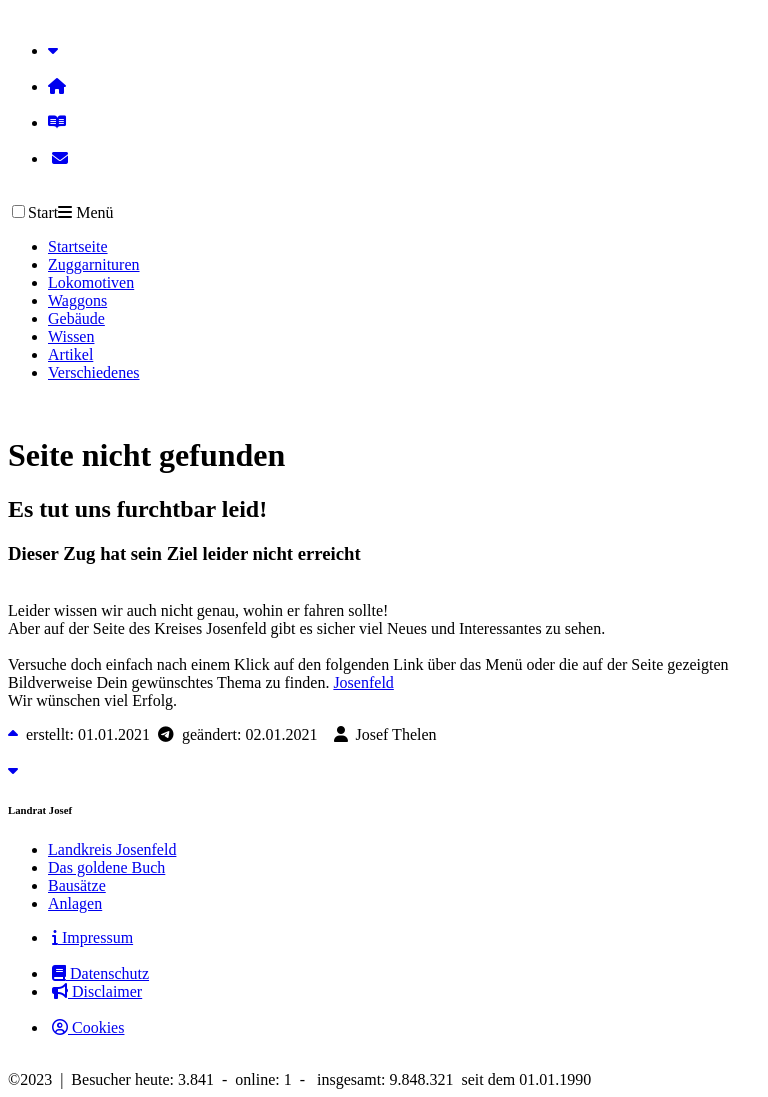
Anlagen (75, 903)
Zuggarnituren (94, 264)
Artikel (70, 354)
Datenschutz (100, 973)
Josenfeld (363, 682)
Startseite (78, 246)
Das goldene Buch (106, 867)
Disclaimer (97, 991)
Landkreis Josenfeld (112, 849)
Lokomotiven (91, 282)
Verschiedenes (94, 372)
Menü (85, 212)
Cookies (88, 1027)
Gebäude (76, 318)
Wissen (71, 336)
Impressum (92, 937)
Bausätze (77, 885)
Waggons (77, 300)
